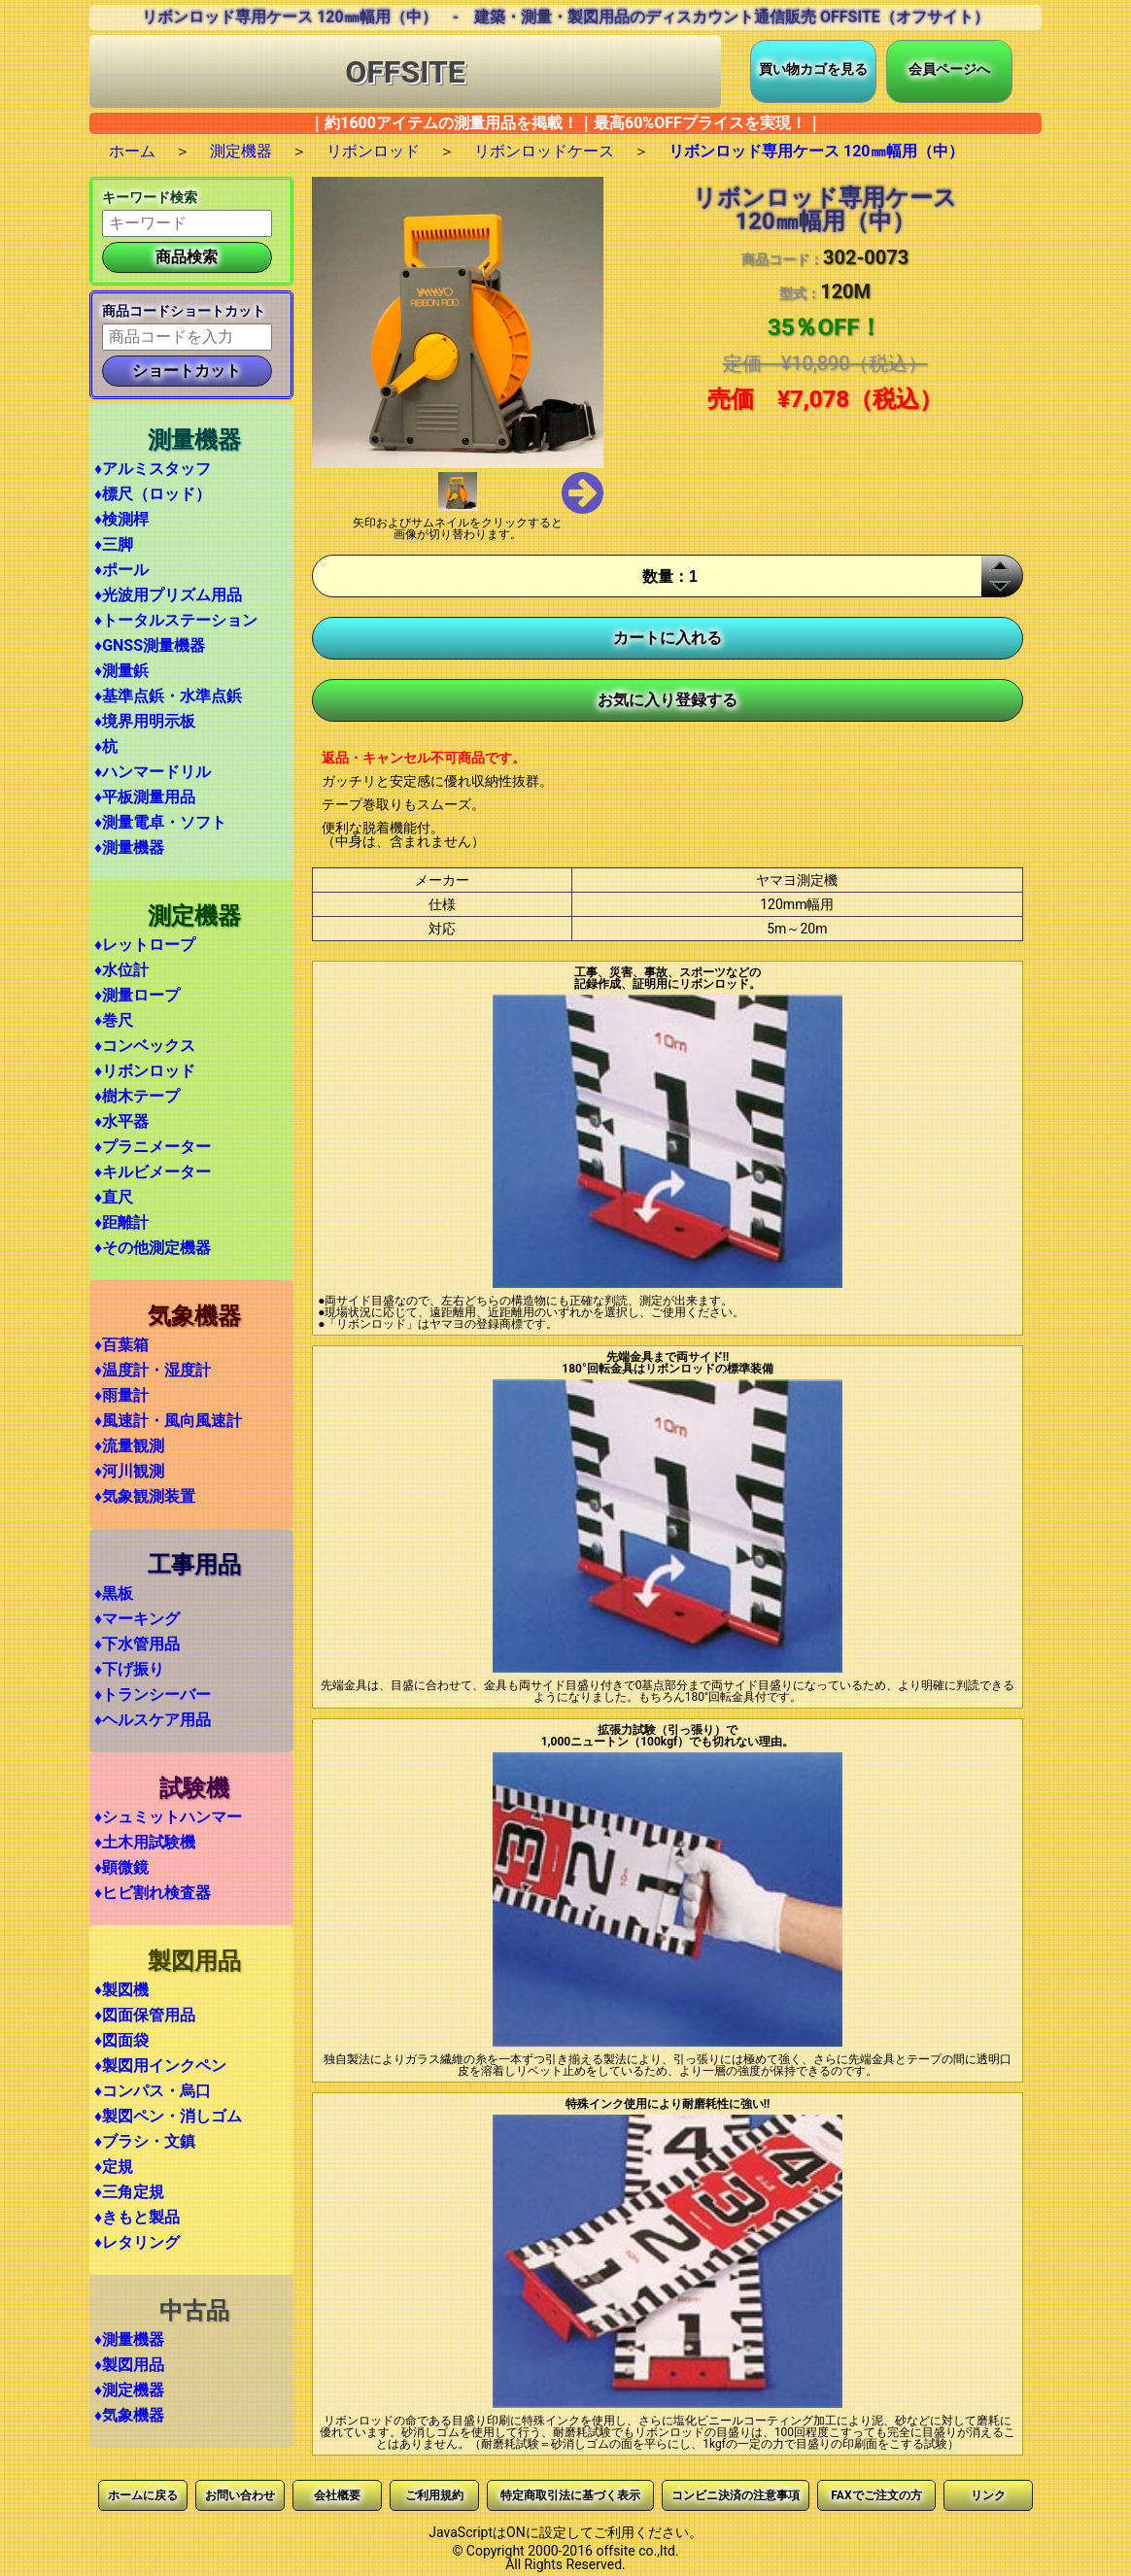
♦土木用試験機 (144, 1842)
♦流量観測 (129, 1446)
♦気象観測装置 (144, 1496)
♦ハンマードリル (152, 772)
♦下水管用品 (137, 1644)
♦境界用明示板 (144, 721)
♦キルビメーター (152, 1172)
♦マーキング (137, 1619)
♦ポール (121, 569)
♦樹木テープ (137, 1096)
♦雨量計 (121, 1395)
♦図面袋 (121, 2040)
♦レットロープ (144, 944)
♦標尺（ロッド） (152, 494)
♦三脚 (113, 544)
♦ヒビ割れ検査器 (152, 1892)
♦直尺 (113, 1197)
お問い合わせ (240, 2495)
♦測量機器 (129, 847)
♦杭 (106, 746)
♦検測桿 (121, 519)
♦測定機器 (129, 2390)
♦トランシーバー (152, 1694)
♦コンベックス (144, 1045)
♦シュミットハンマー (168, 1817)
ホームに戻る (143, 2495)
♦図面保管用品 (144, 2015)
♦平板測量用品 (144, 797)
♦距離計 (121, 1222)
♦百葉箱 (121, 1345)
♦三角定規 (129, 2192)
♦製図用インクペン (160, 2065)
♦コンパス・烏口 (152, 2091)
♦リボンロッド (144, 1071)
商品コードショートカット (183, 311)
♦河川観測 (129, 1471)
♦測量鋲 (121, 670)
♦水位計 (121, 970)
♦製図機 (121, 1990)
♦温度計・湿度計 (152, 1370)
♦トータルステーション (175, 620)
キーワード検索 (149, 197)
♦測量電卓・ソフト (160, 822)
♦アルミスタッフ (152, 468)
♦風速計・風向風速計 (168, 1420)
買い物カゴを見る (813, 69)
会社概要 (337, 2495)
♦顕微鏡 (121, 1867)
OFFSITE (405, 71)
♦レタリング (137, 2242)
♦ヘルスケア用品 (152, 1720)
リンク (988, 2495)
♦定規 (113, 2166)
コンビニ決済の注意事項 (735, 2495)
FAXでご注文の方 (876, 2495)
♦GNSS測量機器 (149, 645)
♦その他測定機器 (152, 1247)
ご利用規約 (434, 2495)
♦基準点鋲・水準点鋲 (168, 696)
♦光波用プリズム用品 (168, 595)
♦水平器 (121, 1121)
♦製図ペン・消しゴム (168, 2116)
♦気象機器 (129, 2415)
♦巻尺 (113, 1020)
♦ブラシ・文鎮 (144, 2141)
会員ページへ (949, 69)
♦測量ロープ (137, 995)
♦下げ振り (129, 1669)
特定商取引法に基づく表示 (570, 2495)
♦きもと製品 (137, 2217)
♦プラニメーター (152, 1146)
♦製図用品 (129, 2365)
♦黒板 (113, 1593)
